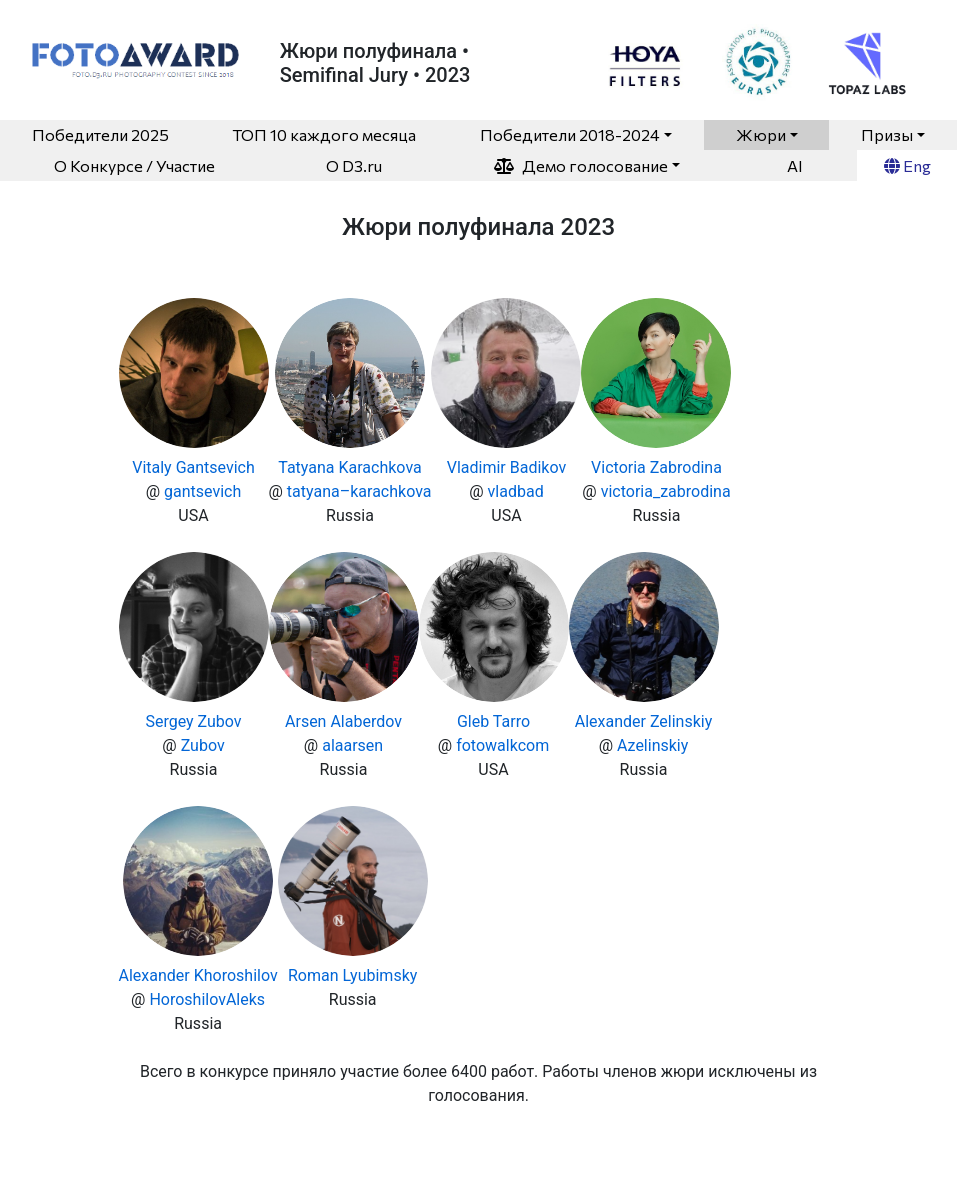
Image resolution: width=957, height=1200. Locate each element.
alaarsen (352, 745)
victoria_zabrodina (666, 491)
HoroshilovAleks (207, 999)
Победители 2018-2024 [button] (570, 134)
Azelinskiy (652, 745)
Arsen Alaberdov (343, 721)
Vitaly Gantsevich (193, 467)
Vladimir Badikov (506, 467)
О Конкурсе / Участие (134, 165)
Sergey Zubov (193, 721)
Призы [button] (887, 134)
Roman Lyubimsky (352, 975)
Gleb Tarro (493, 721)
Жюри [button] (761, 134)
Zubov (203, 745)
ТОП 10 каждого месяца (324, 134)
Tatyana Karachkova (349, 467)
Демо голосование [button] (581, 165)
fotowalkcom (502, 745)
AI (795, 165)
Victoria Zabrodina (656, 467)
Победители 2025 (100, 134)
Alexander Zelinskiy (644, 721)
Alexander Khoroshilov (198, 975)
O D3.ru (354, 165)
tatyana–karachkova (359, 491)
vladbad (516, 491)
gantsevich (202, 491)
